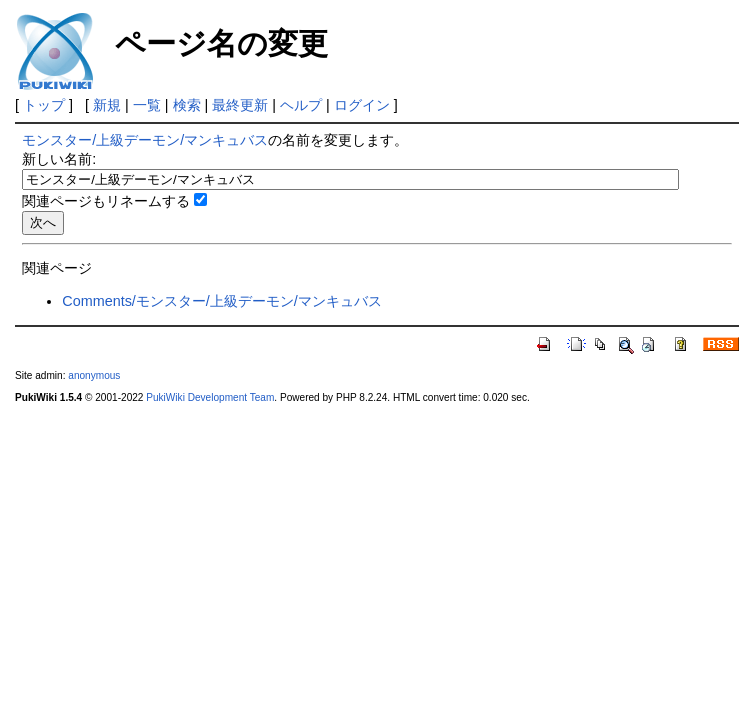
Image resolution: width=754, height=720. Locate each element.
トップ (44, 105)
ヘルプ (301, 105)
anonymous (94, 375)
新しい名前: (59, 159)
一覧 (147, 105)
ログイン (362, 105)
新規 (107, 105)
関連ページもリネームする (106, 201)
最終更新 (240, 105)
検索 (187, 105)
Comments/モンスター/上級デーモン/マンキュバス (222, 301)
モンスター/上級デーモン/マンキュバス (145, 140)
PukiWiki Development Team (210, 397)
